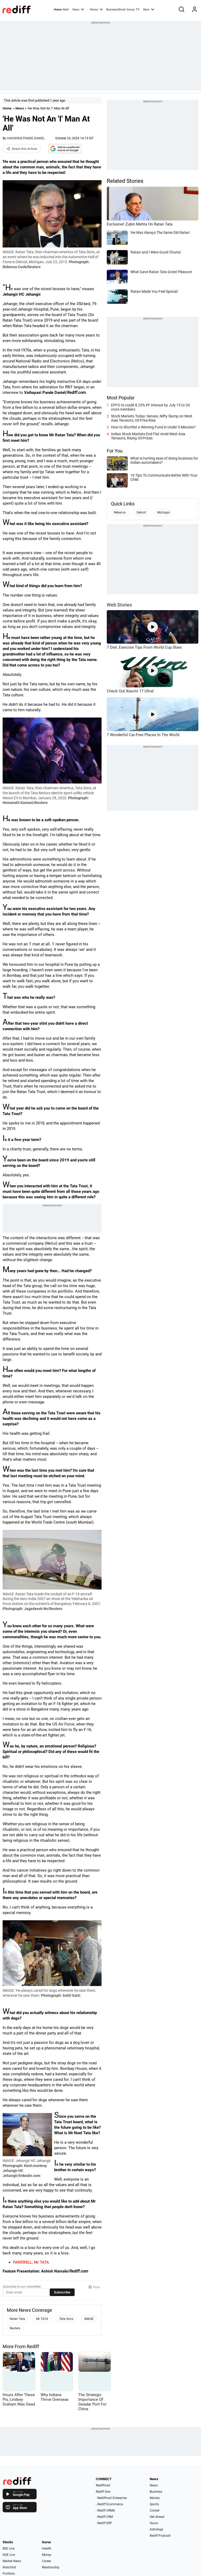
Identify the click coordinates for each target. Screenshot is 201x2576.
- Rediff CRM (104, 2517)
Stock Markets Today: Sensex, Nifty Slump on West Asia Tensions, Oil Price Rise (151, 418)
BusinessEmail (116, 9)
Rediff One (103, 2492)
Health (46, 2548)
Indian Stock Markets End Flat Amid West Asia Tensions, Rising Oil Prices (148, 436)
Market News (12, 2561)
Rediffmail (103, 2485)
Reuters (15, 2328)
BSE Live (8, 2548)
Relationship (50, 2567)
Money (96, 9)
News (78, 9)
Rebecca (120, 512)
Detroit (141, 512)
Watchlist (9, 2567)
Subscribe (62, 2292)
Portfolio (9, 2573)
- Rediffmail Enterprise (111, 2498)
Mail (66, 9)
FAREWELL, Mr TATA (31, 2262)
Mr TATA (42, 2319)
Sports (154, 2504)
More (148, 9)
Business (156, 2492)
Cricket (154, 2510)
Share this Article (22, 149)
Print (94, 2287)
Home (58, 9)
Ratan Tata (17, 2319)
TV (137, 9)
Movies (155, 2498)
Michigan (163, 512)
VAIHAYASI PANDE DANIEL (26, 138)
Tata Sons (66, 2319)
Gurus (131, 9)
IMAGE (89, 2319)
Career (46, 2561)
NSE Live (9, 2555)
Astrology (156, 2529)
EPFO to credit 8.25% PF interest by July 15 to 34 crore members (150, 407)
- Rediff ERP (104, 2523)
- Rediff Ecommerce (109, 2504)
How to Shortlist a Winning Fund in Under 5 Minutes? (153, 427)
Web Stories (119, 605)
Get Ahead (157, 2517)
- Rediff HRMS (105, 2510)
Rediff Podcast (160, 2536)
